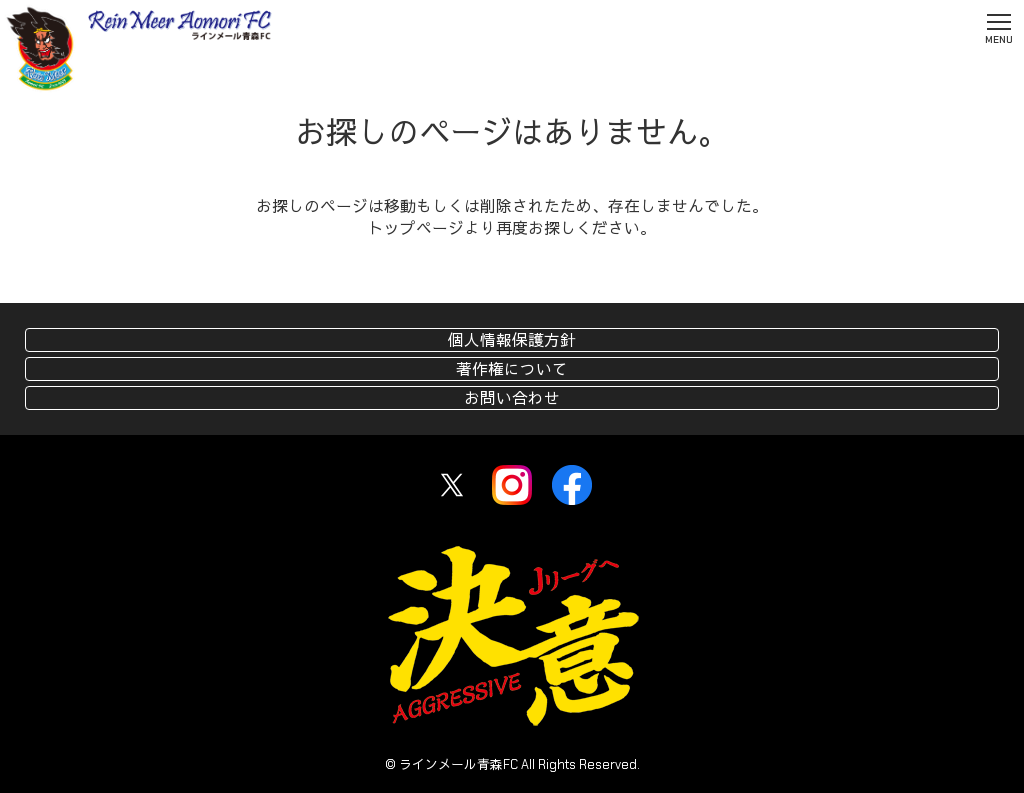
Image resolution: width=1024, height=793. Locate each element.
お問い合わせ (512, 398)
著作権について (512, 369)
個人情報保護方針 (512, 340)
